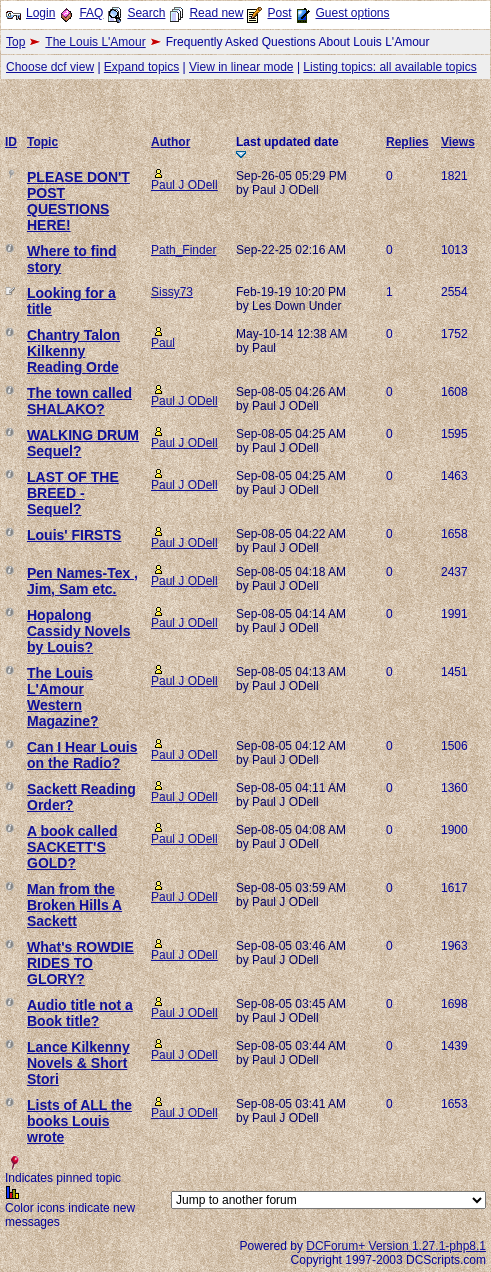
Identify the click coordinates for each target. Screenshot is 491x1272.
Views (458, 142)
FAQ (91, 13)
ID (11, 142)
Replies (407, 142)
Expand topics (141, 67)
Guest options (352, 13)
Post (279, 13)
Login (40, 13)
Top (15, 42)
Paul (163, 343)
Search (146, 13)
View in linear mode (241, 67)
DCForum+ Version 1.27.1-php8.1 (396, 1246)
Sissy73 (172, 292)
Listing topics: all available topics (389, 67)
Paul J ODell (184, 185)
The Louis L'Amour (95, 42)
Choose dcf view (50, 67)
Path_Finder (183, 250)
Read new (216, 13)
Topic (42, 142)
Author (170, 142)
